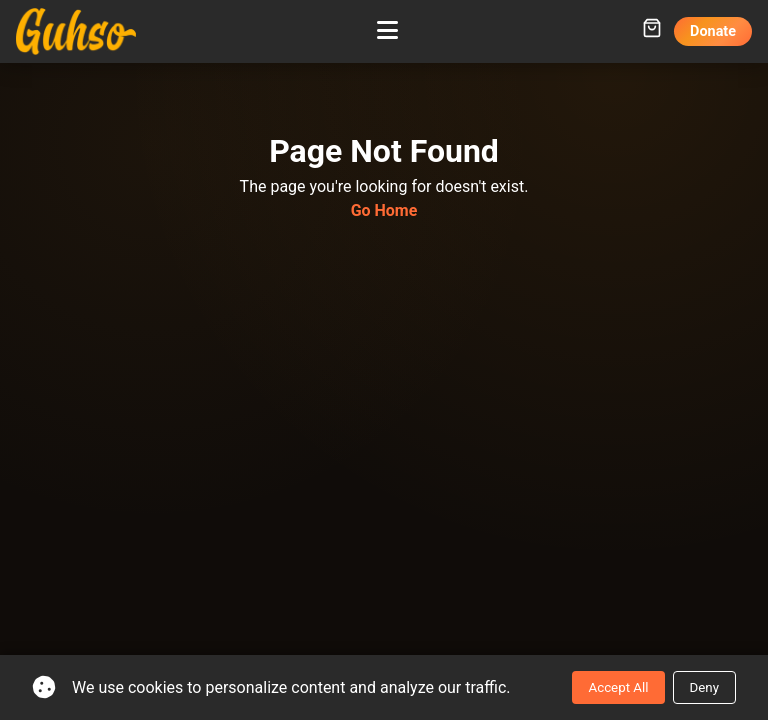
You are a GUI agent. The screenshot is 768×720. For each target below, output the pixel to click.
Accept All (618, 687)
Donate (713, 31)
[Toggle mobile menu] (387, 31)
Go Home (384, 210)
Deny (704, 687)
